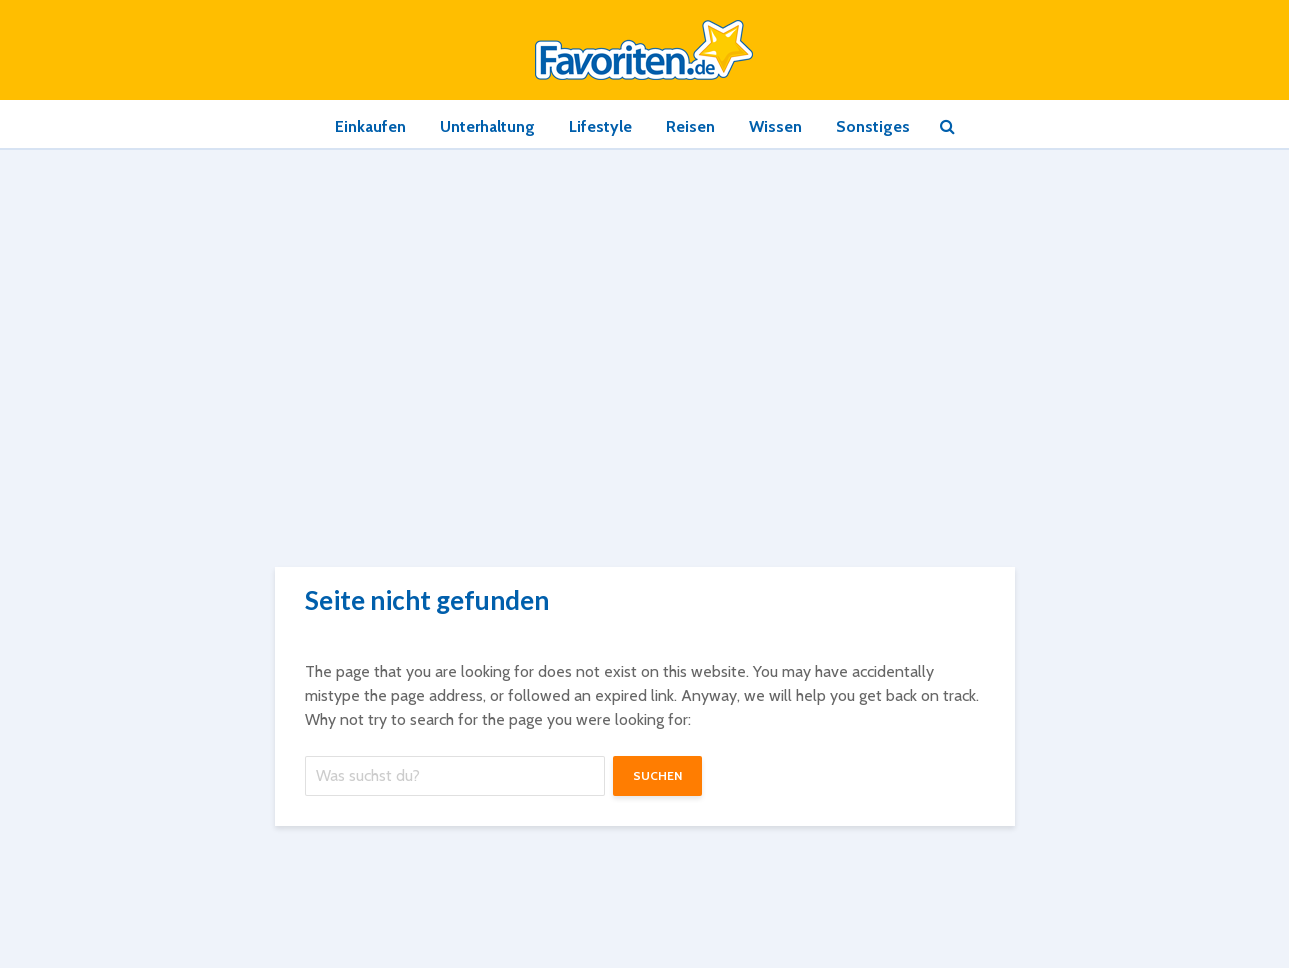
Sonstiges (873, 126)
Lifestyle (600, 126)
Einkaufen (370, 126)
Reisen (690, 126)
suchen (657, 775)
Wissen (775, 126)
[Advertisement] (645, 300)
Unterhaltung (487, 126)
